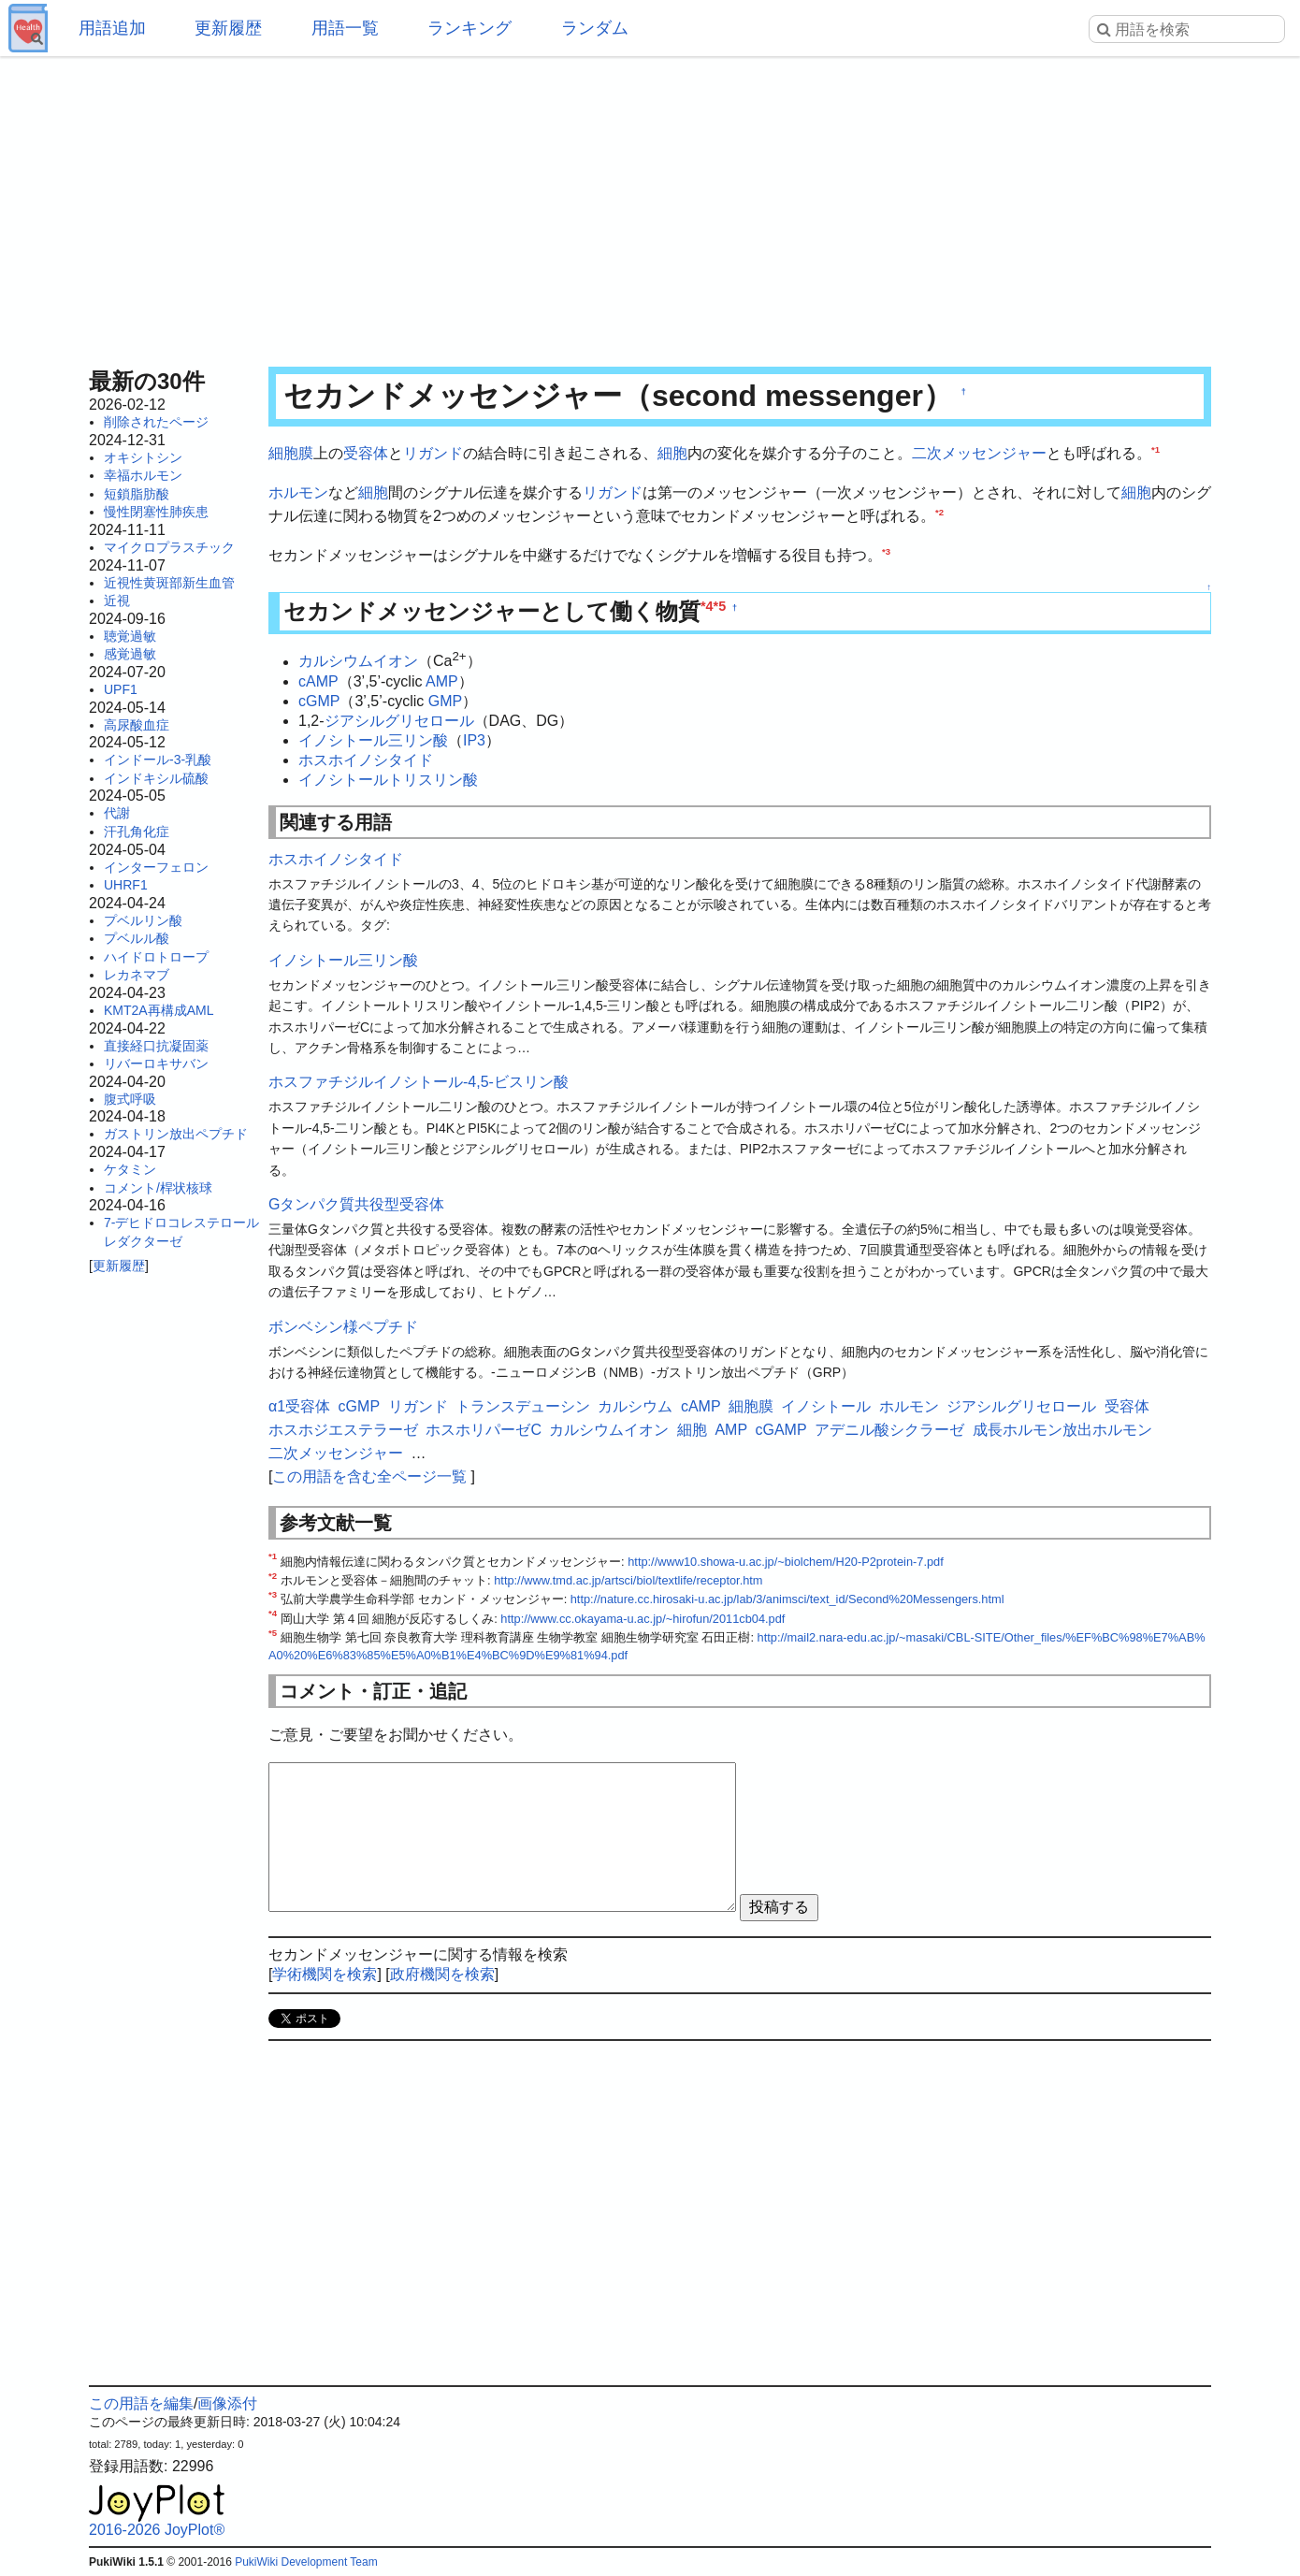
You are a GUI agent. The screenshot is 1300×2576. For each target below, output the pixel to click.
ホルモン (298, 492)
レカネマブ (136, 974)
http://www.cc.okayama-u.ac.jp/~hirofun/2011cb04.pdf (642, 1619)
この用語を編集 (141, 2403)
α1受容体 (299, 1406)
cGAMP (781, 1430)
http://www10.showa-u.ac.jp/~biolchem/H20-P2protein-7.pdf (786, 1562)
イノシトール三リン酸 (373, 740)
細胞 (672, 453)
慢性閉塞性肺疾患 (156, 511)
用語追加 (112, 28)
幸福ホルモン (143, 475)
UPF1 (120, 689)
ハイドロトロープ (156, 956)
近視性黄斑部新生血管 (169, 582)
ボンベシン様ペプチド (343, 1327)
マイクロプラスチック (169, 547)
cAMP (318, 681)
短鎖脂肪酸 (136, 493)
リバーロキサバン (156, 1063)
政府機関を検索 (442, 1974)
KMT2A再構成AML (158, 1010)
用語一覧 (345, 28)
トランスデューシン (522, 1406)
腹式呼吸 (130, 1099)
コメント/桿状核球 (158, 1187)
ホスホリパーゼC (484, 1430)
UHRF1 (126, 884)
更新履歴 (228, 28)
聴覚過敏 (130, 636)
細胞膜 (290, 453)
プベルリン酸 (143, 920)
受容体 (365, 453)
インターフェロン (156, 867)
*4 (707, 606)
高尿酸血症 (136, 724)
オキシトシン (143, 457)
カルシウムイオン (358, 662)
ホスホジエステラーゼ (343, 1430)
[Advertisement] (650, 206)
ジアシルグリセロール (399, 721)
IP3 (474, 740)
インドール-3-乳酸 (157, 759)
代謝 (117, 812)
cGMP (318, 701)
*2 (939, 512)
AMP (442, 681)
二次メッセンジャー (979, 453)
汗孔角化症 (136, 831)
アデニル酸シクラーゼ (889, 1430)
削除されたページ (156, 421)
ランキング (469, 28)
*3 (886, 550)
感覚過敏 (130, 653)
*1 (1155, 449)
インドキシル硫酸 (156, 778)
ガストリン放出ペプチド (176, 1133)
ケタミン (130, 1169)
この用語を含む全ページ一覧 (369, 1476)
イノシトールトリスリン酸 (388, 780)
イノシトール (826, 1406)
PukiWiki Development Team (306, 2562)
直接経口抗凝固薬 (156, 1045)
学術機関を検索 (324, 1974)
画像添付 (227, 2403)
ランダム (594, 28)
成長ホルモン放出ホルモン (1062, 1430)
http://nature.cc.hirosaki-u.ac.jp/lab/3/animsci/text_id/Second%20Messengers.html (787, 1599)
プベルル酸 (136, 938)
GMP (445, 701)
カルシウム (635, 1406)
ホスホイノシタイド (365, 760)
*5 (720, 606)
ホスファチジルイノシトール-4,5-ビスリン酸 (418, 1082)
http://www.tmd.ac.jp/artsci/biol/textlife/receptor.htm (628, 1580)
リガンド (433, 453)
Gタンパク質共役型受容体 (356, 1204)
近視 (117, 600)
